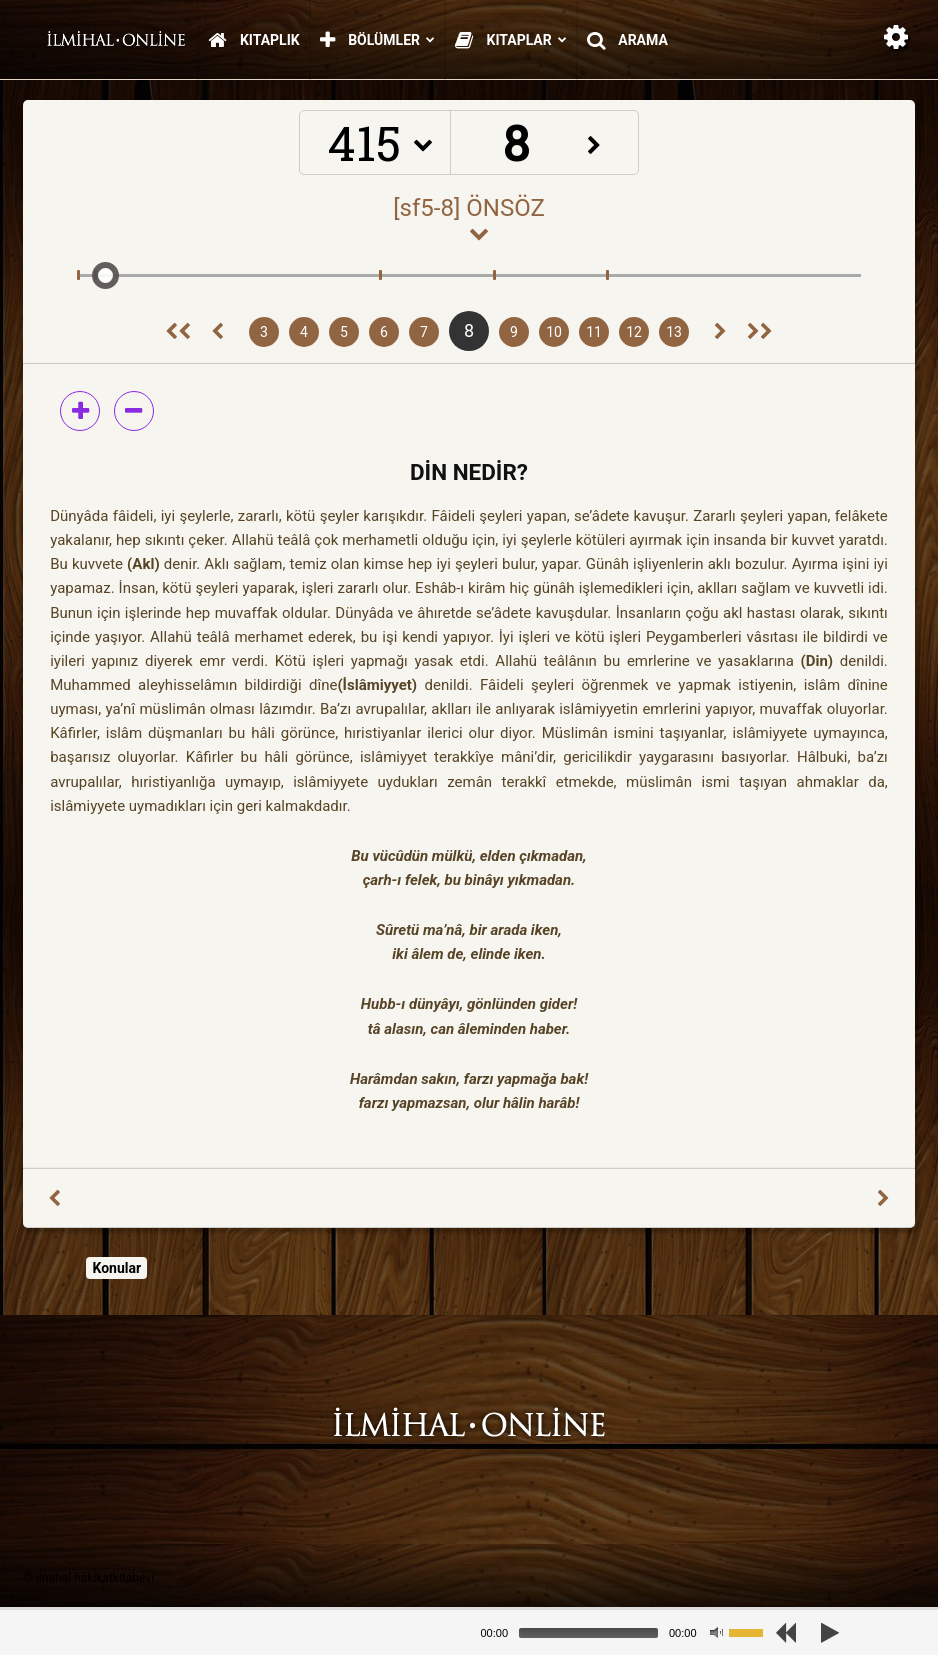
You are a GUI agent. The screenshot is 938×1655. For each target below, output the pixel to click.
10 (554, 332)
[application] (630, 1632)
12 (634, 332)
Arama (627, 41)
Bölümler (377, 41)
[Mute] (716, 1633)
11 (594, 332)
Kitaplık (253, 41)
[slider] (588, 1633)
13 (674, 332)
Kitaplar (511, 41)
